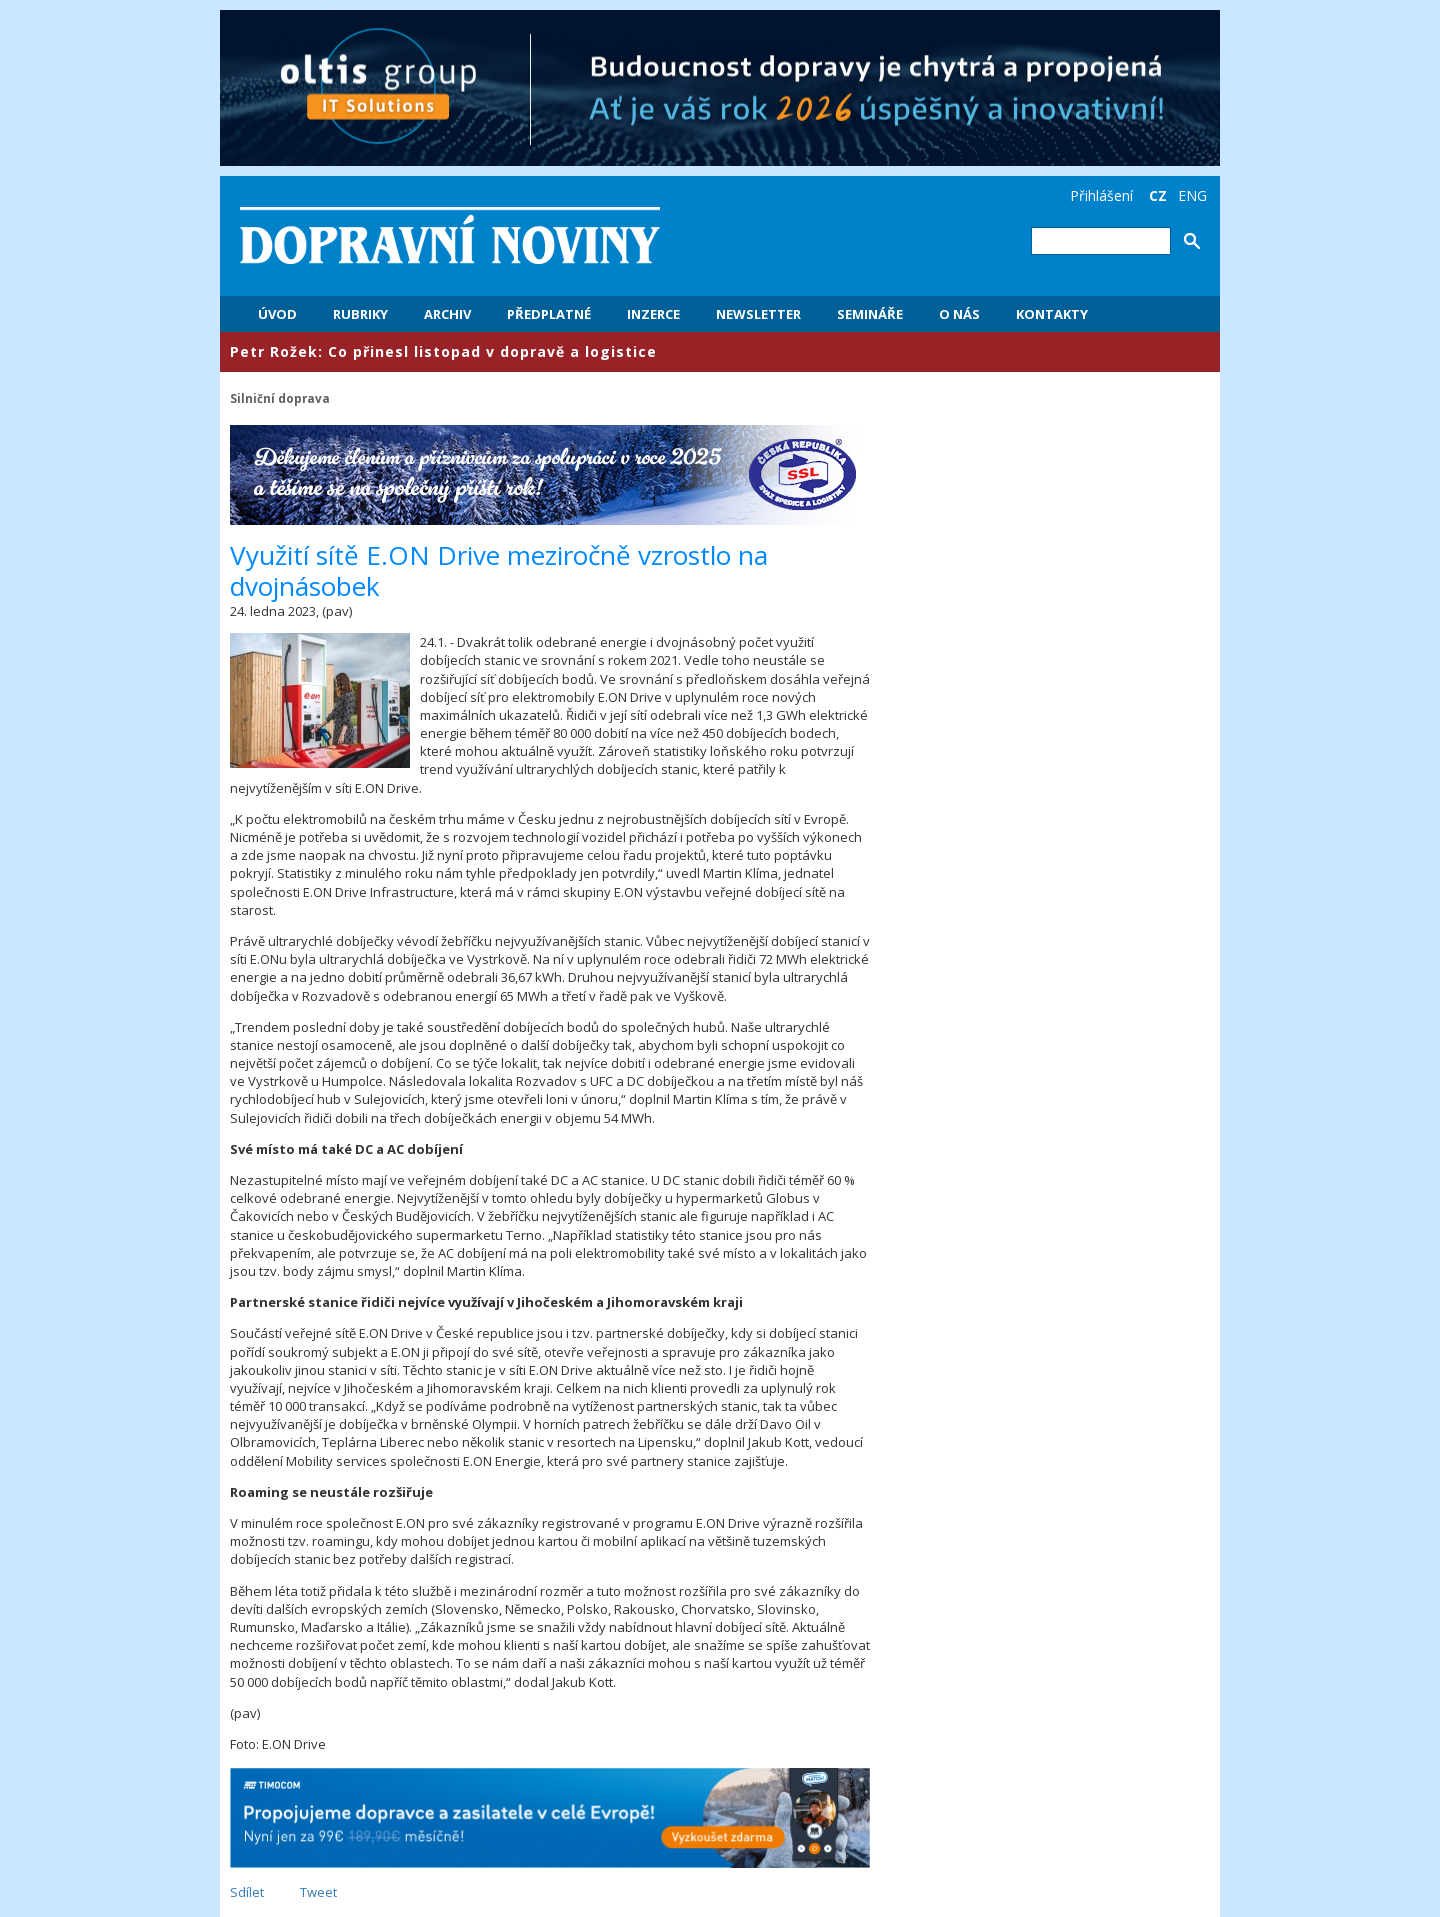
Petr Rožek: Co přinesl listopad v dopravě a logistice (443, 351)
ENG (1192, 195)
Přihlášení (1101, 195)
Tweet (318, 1892)
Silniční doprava (280, 398)
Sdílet (247, 1892)
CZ (1158, 195)
